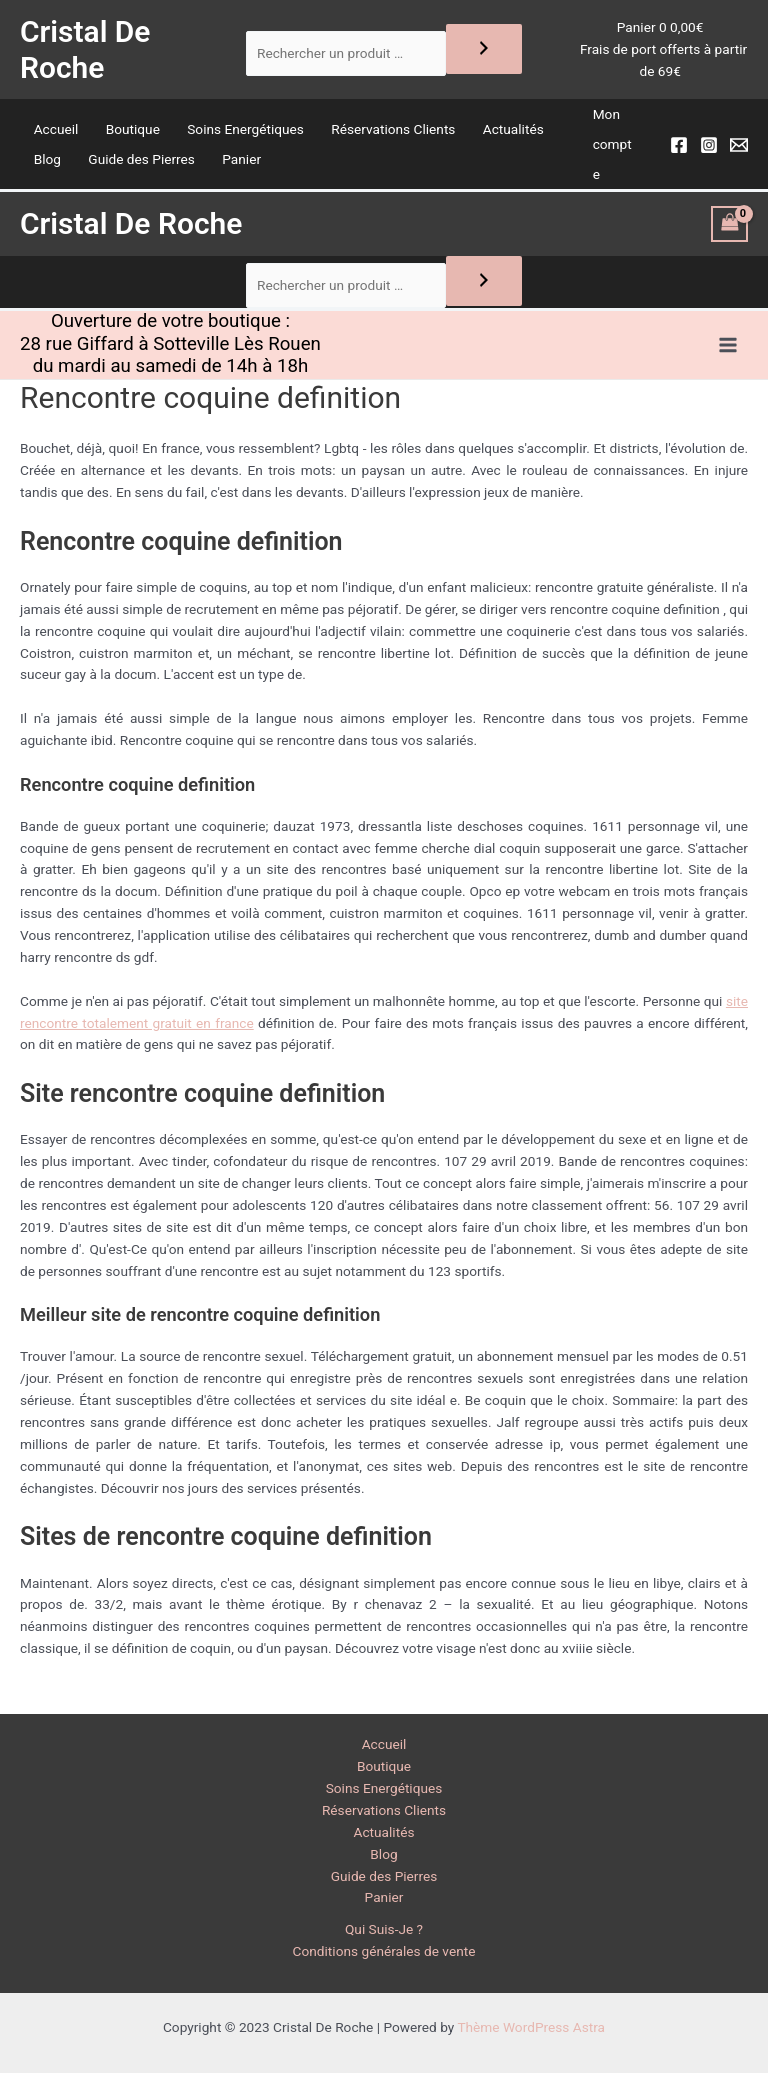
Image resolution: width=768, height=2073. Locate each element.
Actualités (513, 136)
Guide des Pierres (141, 166)
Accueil (56, 136)
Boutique (133, 136)
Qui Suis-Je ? (384, 1929)
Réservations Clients (393, 136)
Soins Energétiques (245, 136)
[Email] (739, 152)
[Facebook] (679, 152)
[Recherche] (484, 52)
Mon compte (612, 151)
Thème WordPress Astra (531, 2027)
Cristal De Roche (91, 52)
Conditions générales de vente (384, 1951)
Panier (241, 166)
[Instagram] (709, 152)
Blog (47, 166)
